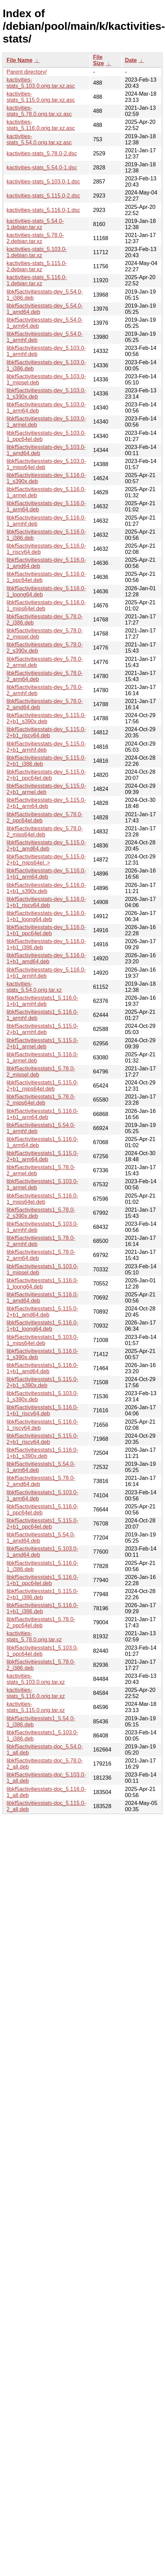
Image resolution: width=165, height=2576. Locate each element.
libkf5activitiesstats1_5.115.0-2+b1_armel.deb (42, 1043)
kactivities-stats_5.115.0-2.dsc (43, 196)
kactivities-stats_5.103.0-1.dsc (43, 182)
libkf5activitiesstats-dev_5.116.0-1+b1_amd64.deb (46, 958)
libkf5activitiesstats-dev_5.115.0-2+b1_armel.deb (46, 789)
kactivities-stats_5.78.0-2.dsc (42, 153)
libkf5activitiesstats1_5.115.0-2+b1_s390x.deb (42, 1382)
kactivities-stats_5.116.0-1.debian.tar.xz (37, 280)
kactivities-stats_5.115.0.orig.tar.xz (36, 1707)
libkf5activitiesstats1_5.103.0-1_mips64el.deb (42, 1340)
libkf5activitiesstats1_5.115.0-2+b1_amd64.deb (42, 1312)
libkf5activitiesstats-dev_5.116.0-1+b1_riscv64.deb (46, 902)
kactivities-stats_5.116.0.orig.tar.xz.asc (41, 125)
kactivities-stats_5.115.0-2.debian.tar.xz (37, 266)
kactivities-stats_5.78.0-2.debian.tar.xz (35, 238)
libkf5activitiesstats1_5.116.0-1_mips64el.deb (42, 1199)
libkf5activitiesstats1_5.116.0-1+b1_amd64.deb (42, 1368)
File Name (20, 60)
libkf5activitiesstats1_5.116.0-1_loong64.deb (42, 1284)
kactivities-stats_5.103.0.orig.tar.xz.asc (41, 83)
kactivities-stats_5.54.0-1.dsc (42, 167)
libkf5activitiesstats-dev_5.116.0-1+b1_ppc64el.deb (46, 930)
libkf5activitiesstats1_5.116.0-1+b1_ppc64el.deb (42, 1580)
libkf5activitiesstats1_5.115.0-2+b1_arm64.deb (42, 1156)
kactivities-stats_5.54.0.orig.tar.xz (34, 987)
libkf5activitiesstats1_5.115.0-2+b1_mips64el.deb (42, 1086)
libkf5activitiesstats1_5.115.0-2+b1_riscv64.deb (42, 1439)
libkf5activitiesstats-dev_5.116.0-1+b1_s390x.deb (46, 888)
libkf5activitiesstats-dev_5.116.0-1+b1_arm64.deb (46, 874)
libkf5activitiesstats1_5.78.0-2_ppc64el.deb (41, 1622)
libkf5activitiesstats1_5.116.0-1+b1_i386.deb (42, 1608)
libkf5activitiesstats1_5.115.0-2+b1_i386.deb (42, 1594)
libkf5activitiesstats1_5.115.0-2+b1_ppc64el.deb (42, 1524)
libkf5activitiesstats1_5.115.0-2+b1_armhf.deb (42, 1029)
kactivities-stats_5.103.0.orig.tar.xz (36, 1679)
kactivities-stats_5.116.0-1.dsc (43, 210)
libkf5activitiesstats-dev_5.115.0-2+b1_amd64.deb (46, 846)
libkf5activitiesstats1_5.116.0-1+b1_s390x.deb (42, 1453)
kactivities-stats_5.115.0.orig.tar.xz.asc (41, 97)
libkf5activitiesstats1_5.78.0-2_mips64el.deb (41, 1100)
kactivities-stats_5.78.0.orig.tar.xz (34, 1636)
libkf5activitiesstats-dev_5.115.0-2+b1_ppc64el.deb (46, 775)
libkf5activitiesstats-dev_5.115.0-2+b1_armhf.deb (46, 747)
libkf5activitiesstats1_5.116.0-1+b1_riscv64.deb (42, 1410)
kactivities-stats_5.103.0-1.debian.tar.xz (37, 252)
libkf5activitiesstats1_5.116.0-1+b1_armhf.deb (42, 1001)
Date (131, 60)
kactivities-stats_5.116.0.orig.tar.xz (36, 1693)
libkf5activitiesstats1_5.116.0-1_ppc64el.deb (42, 1510)
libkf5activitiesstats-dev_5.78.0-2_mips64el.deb (45, 832)
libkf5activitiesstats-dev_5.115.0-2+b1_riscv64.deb (46, 732)
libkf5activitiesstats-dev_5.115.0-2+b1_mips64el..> (46, 860)
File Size (98, 60)
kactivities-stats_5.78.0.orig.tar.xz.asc (39, 111)
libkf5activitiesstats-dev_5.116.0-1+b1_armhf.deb (46, 973)
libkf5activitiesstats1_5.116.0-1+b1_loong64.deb (42, 1326)
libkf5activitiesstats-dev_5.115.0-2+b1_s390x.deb (46, 718)
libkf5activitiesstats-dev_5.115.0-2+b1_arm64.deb (46, 803)
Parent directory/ (27, 72)
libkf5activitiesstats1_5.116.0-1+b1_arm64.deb (42, 1114)
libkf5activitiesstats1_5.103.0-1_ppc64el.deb (42, 1651)
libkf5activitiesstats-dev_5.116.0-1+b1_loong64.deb (46, 916)
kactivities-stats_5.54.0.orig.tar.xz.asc (39, 139)
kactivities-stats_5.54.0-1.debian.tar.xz (35, 224)
